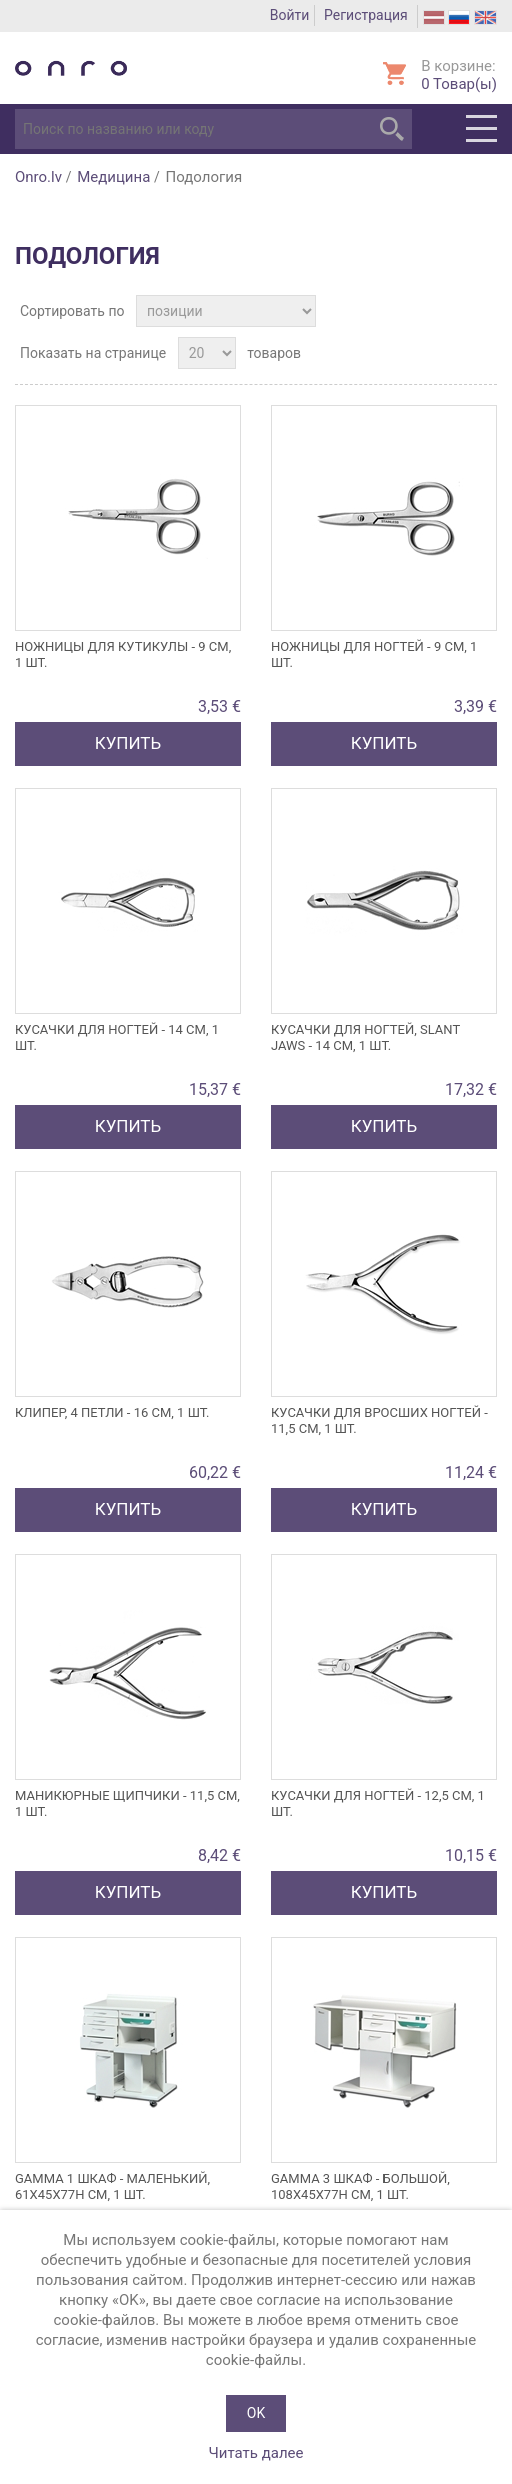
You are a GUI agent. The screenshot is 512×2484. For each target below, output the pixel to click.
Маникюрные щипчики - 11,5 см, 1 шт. (127, 1803)
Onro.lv (38, 177)
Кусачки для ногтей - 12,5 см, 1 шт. (378, 1803)
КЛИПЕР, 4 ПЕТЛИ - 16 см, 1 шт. (112, 1412)
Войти (290, 15)
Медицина (113, 177)
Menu (481, 129)
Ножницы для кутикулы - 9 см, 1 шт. (123, 654)
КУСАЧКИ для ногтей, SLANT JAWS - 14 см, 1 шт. (365, 1037)
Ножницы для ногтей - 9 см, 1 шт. (374, 654)
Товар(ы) (459, 84)
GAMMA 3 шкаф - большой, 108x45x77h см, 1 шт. (360, 2186)
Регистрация (366, 15)
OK (256, 2413)
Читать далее (256, 2453)
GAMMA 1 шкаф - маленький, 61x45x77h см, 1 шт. (112, 2186)
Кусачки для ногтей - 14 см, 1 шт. (117, 1037)
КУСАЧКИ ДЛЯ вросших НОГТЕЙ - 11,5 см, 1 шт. (379, 1420)
